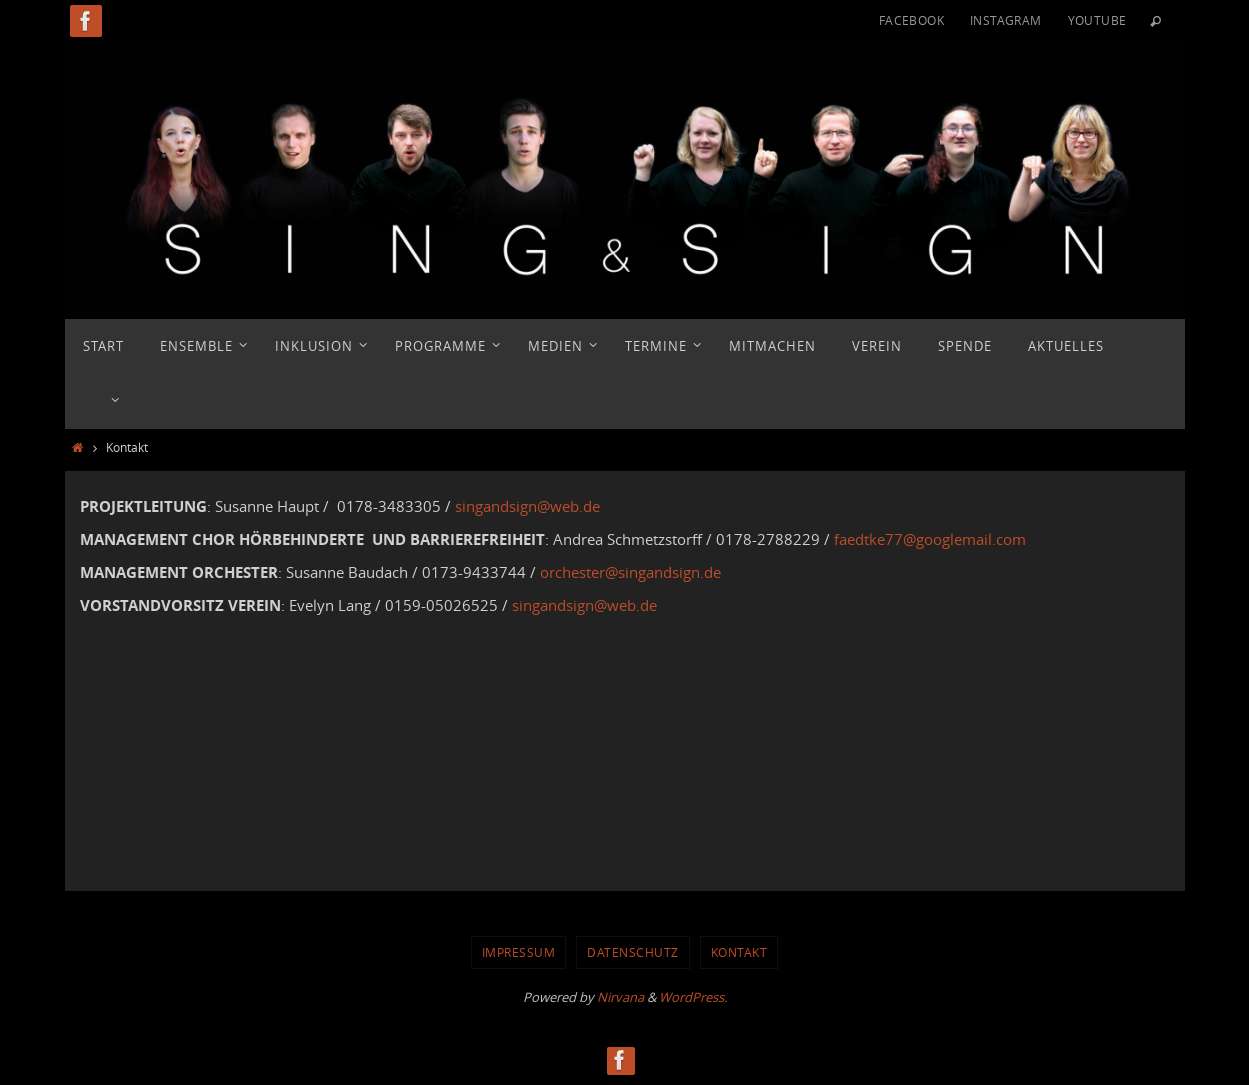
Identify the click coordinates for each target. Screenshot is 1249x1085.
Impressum (519, 952)
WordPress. (693, 997)
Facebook (911, 20)
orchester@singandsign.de (630, 572)
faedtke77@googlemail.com (930, 539)
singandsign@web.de (527, 506)
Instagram (1006, 20)
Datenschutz (633, 952)
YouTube (1097, 20)
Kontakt (739, 952)
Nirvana (620, 997)
